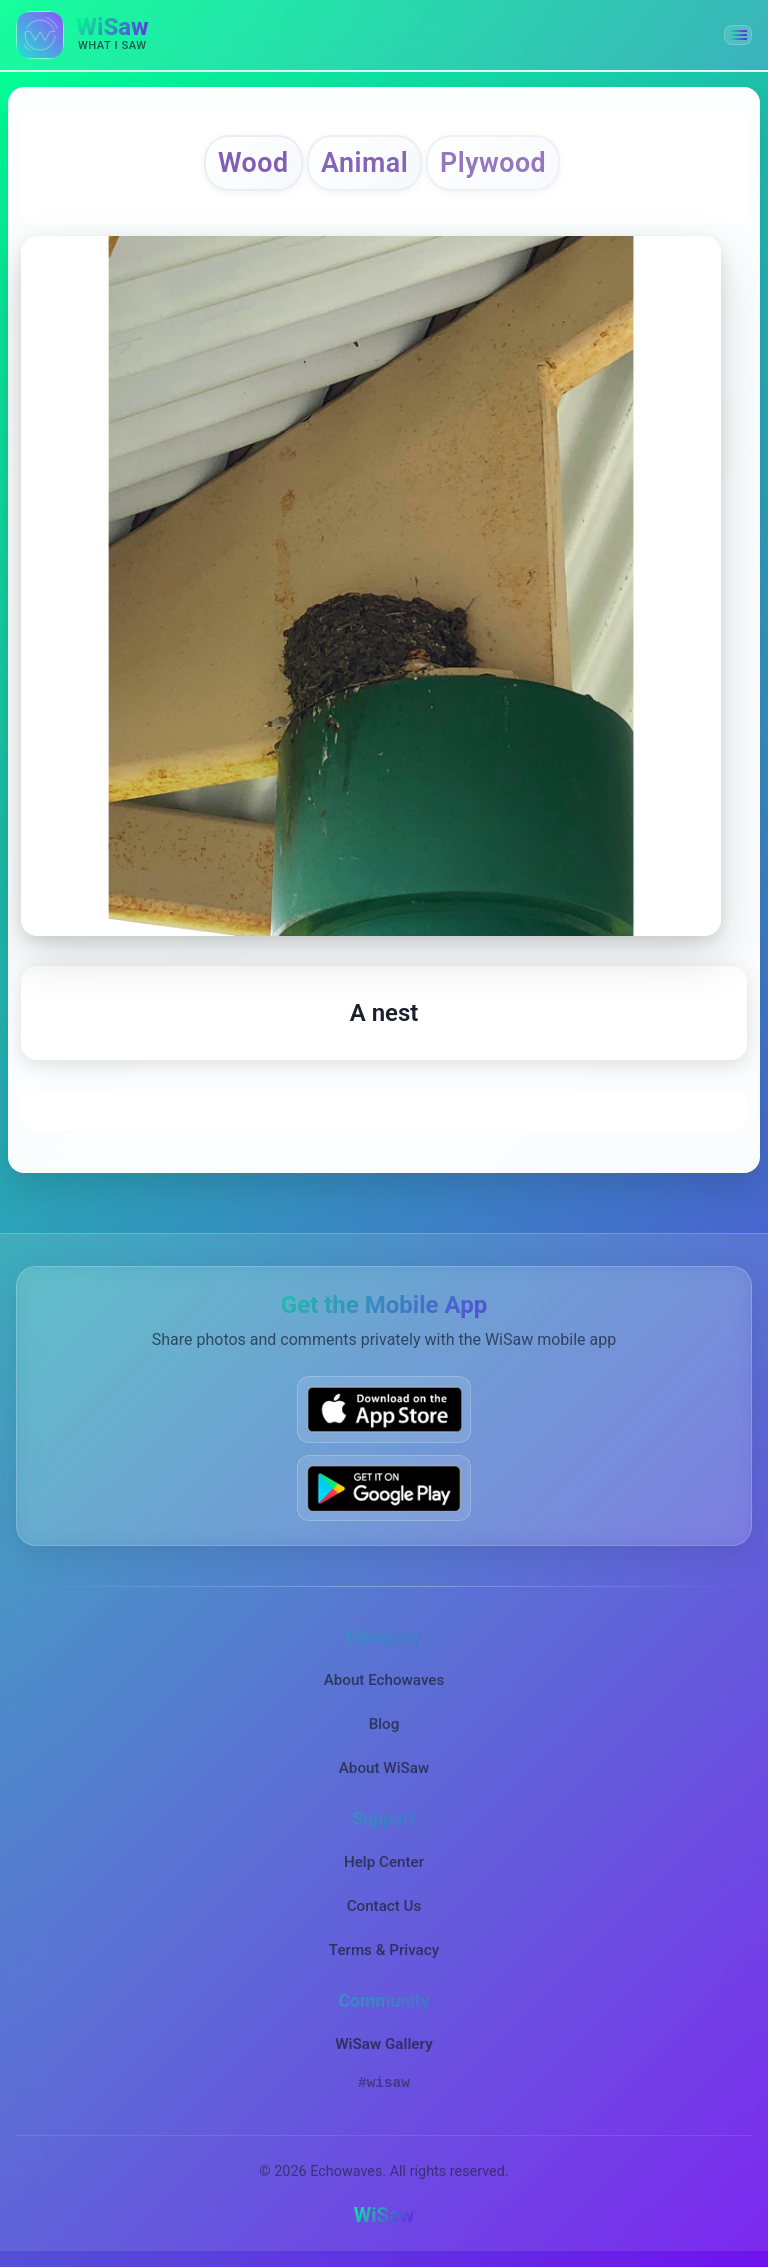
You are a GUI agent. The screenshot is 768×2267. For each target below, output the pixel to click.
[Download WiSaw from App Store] (384, 1409)
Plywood (493, 163)
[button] (738, 35)
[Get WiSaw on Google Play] (384, 1487)
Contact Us (384, 1906)
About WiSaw (384, 1768)
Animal (364, 163)
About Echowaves (384, 1680)
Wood (253, 163)
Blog (384, 1724)
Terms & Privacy (384, 1950)
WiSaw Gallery (383, 2044)
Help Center (384, 1862)
